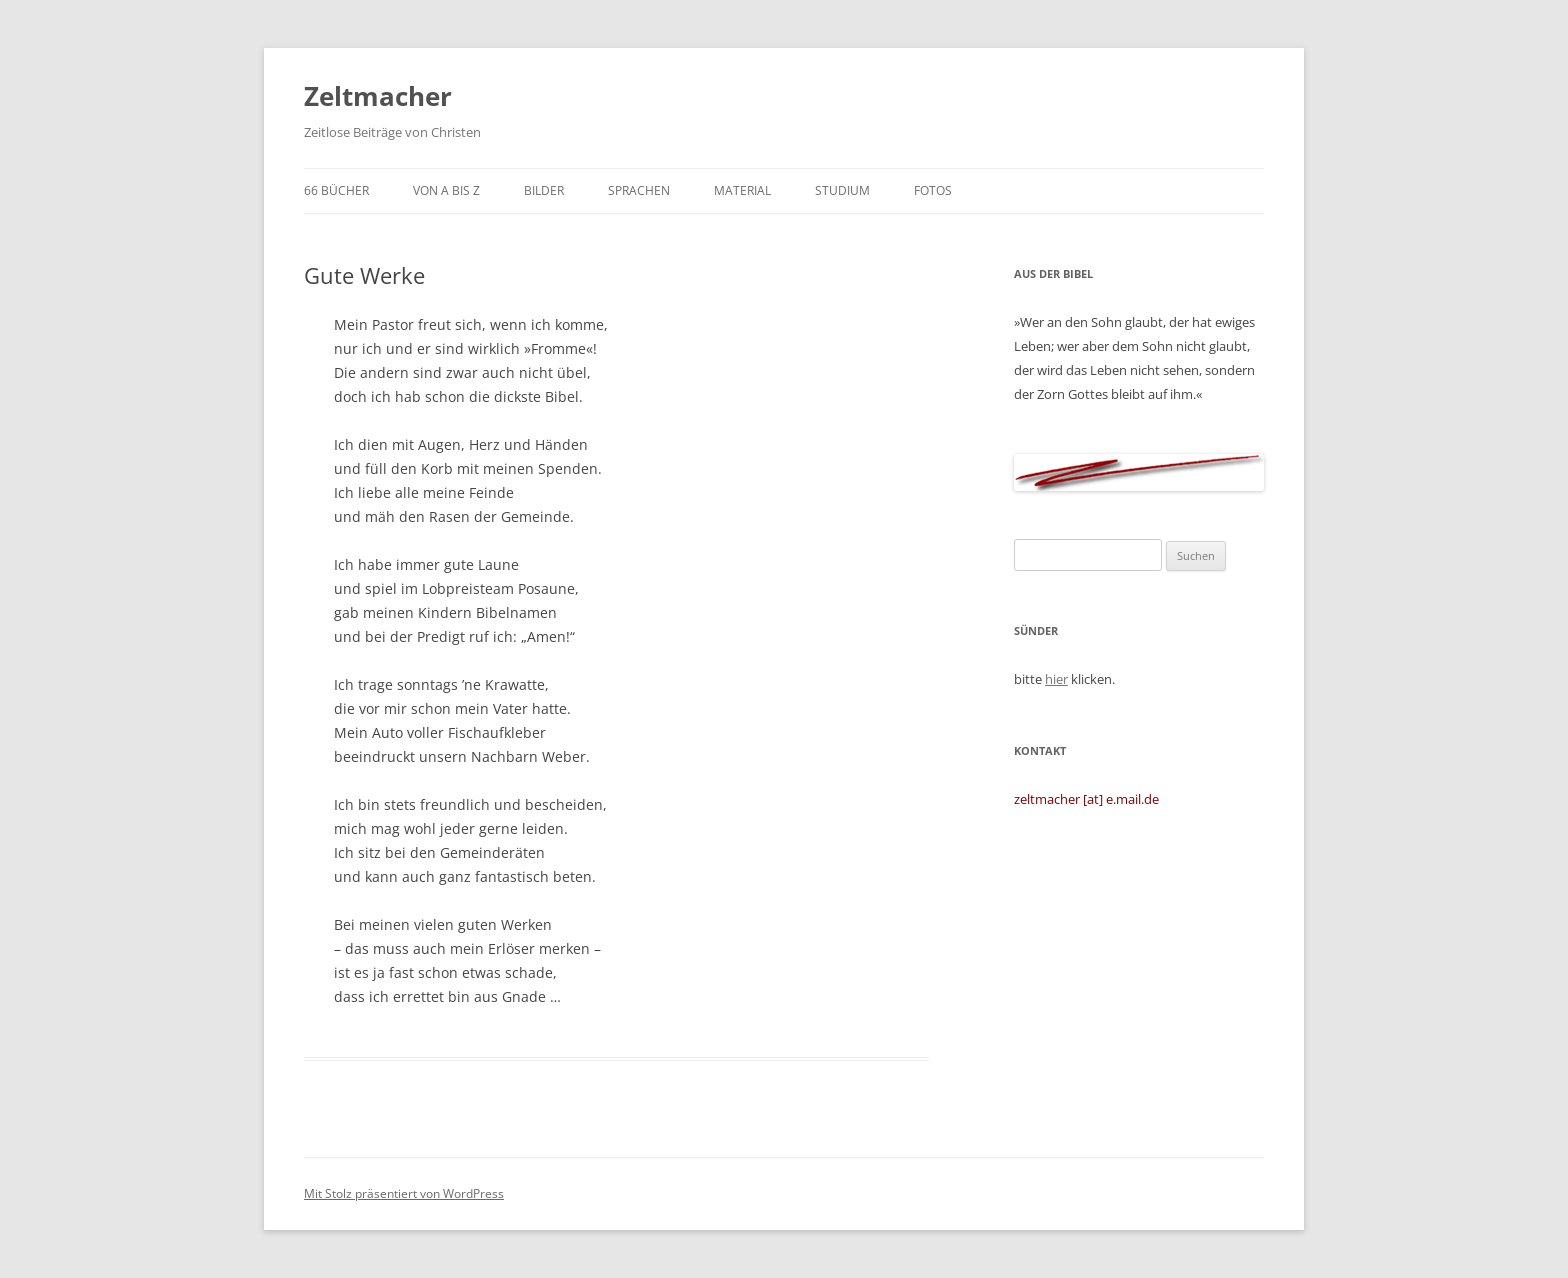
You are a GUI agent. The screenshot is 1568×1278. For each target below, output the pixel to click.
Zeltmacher (378, 96)
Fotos (933, 190)
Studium (842, 190)
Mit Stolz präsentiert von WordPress (404, 1193)
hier (1056, 679)
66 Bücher (336, 190)
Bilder (544, 190)
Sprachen (639, 190)
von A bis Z (446, 190)
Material (742, 190)
